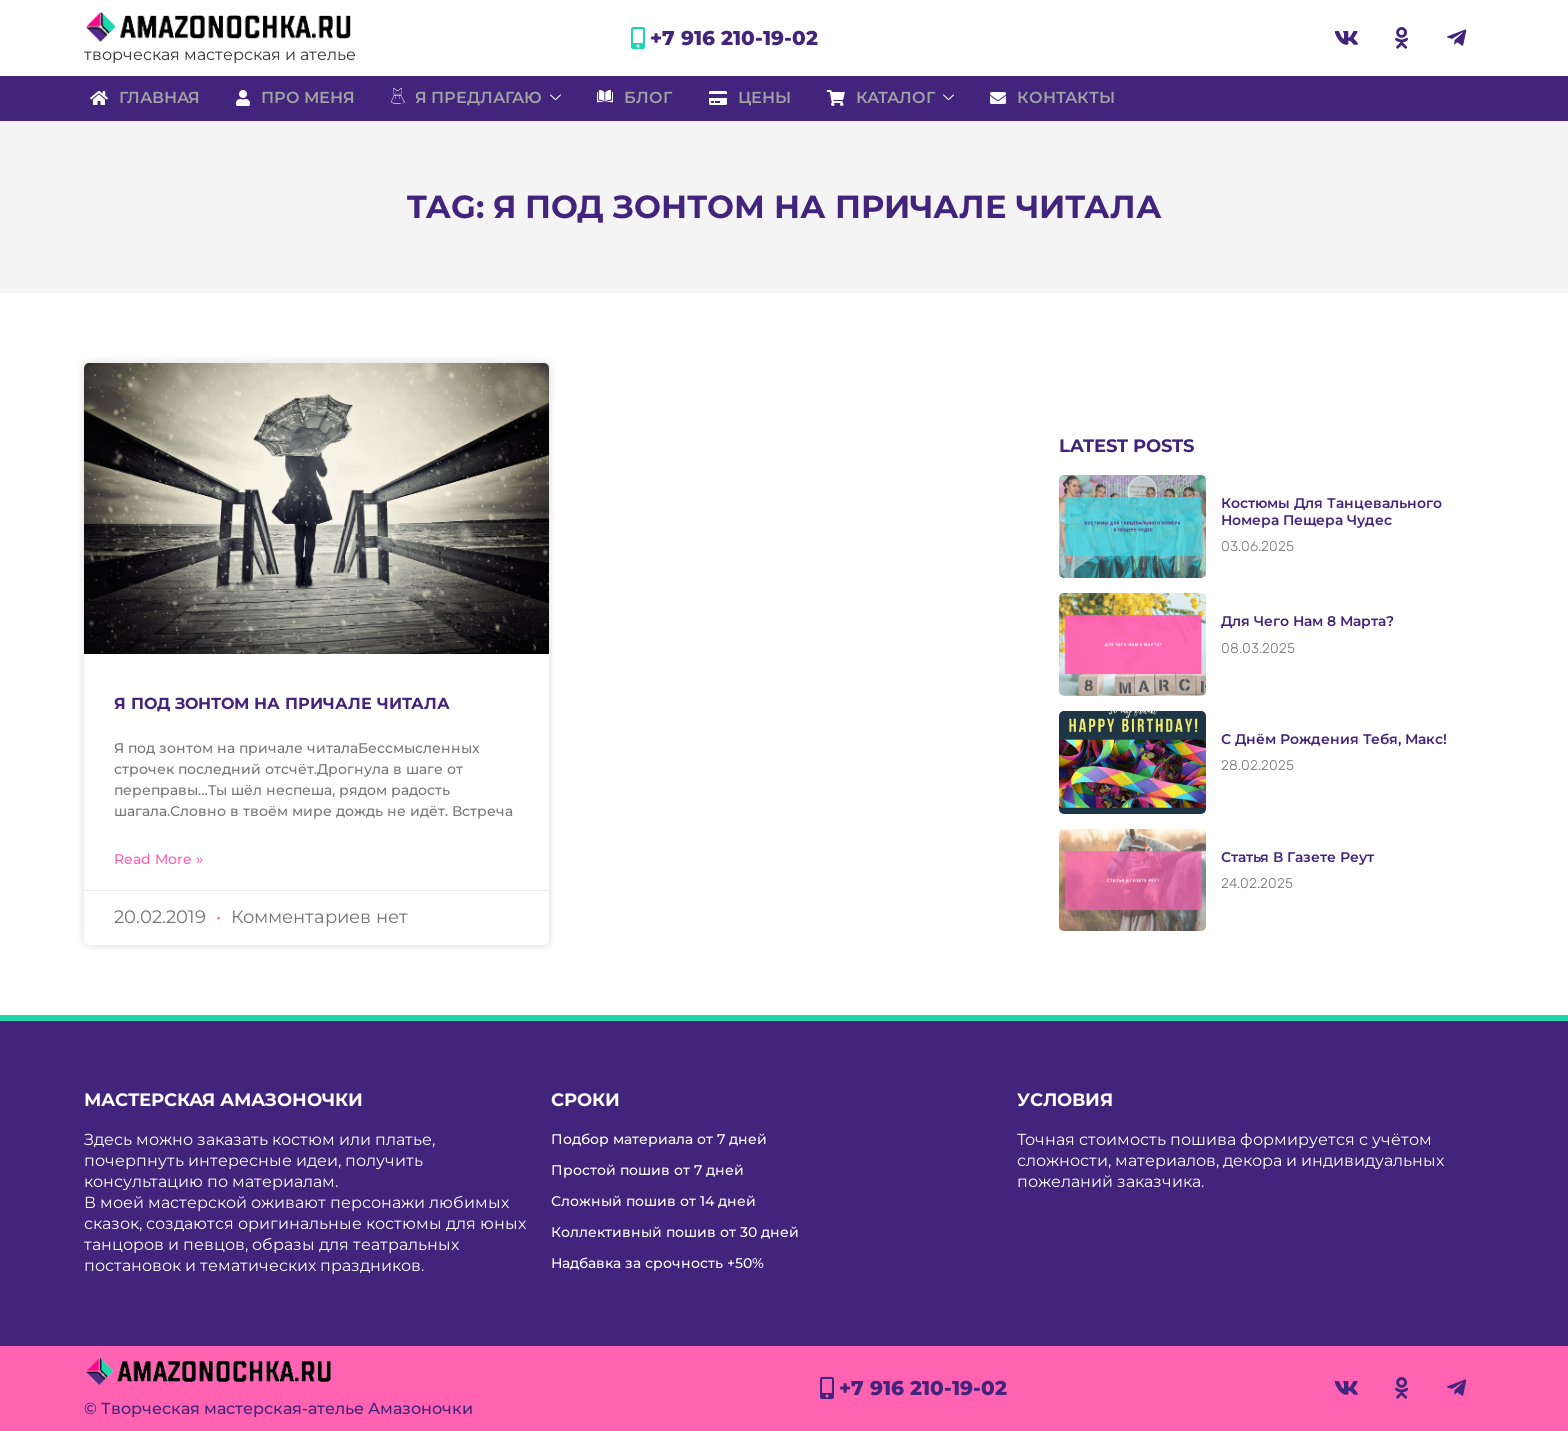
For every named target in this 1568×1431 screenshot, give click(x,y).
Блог (640, 98)
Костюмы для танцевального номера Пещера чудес (1331, 511)
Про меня (293, 97)
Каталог (903, 97)
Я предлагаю (478, 98)
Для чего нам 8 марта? (1307, 621)
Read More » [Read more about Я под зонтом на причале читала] (158, 859)
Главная (139, 97)
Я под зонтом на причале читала (282, 703)
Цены (759, 97)
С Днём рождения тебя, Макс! (1334, 739)
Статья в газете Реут (1297, 857)
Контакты (1069, 97)
